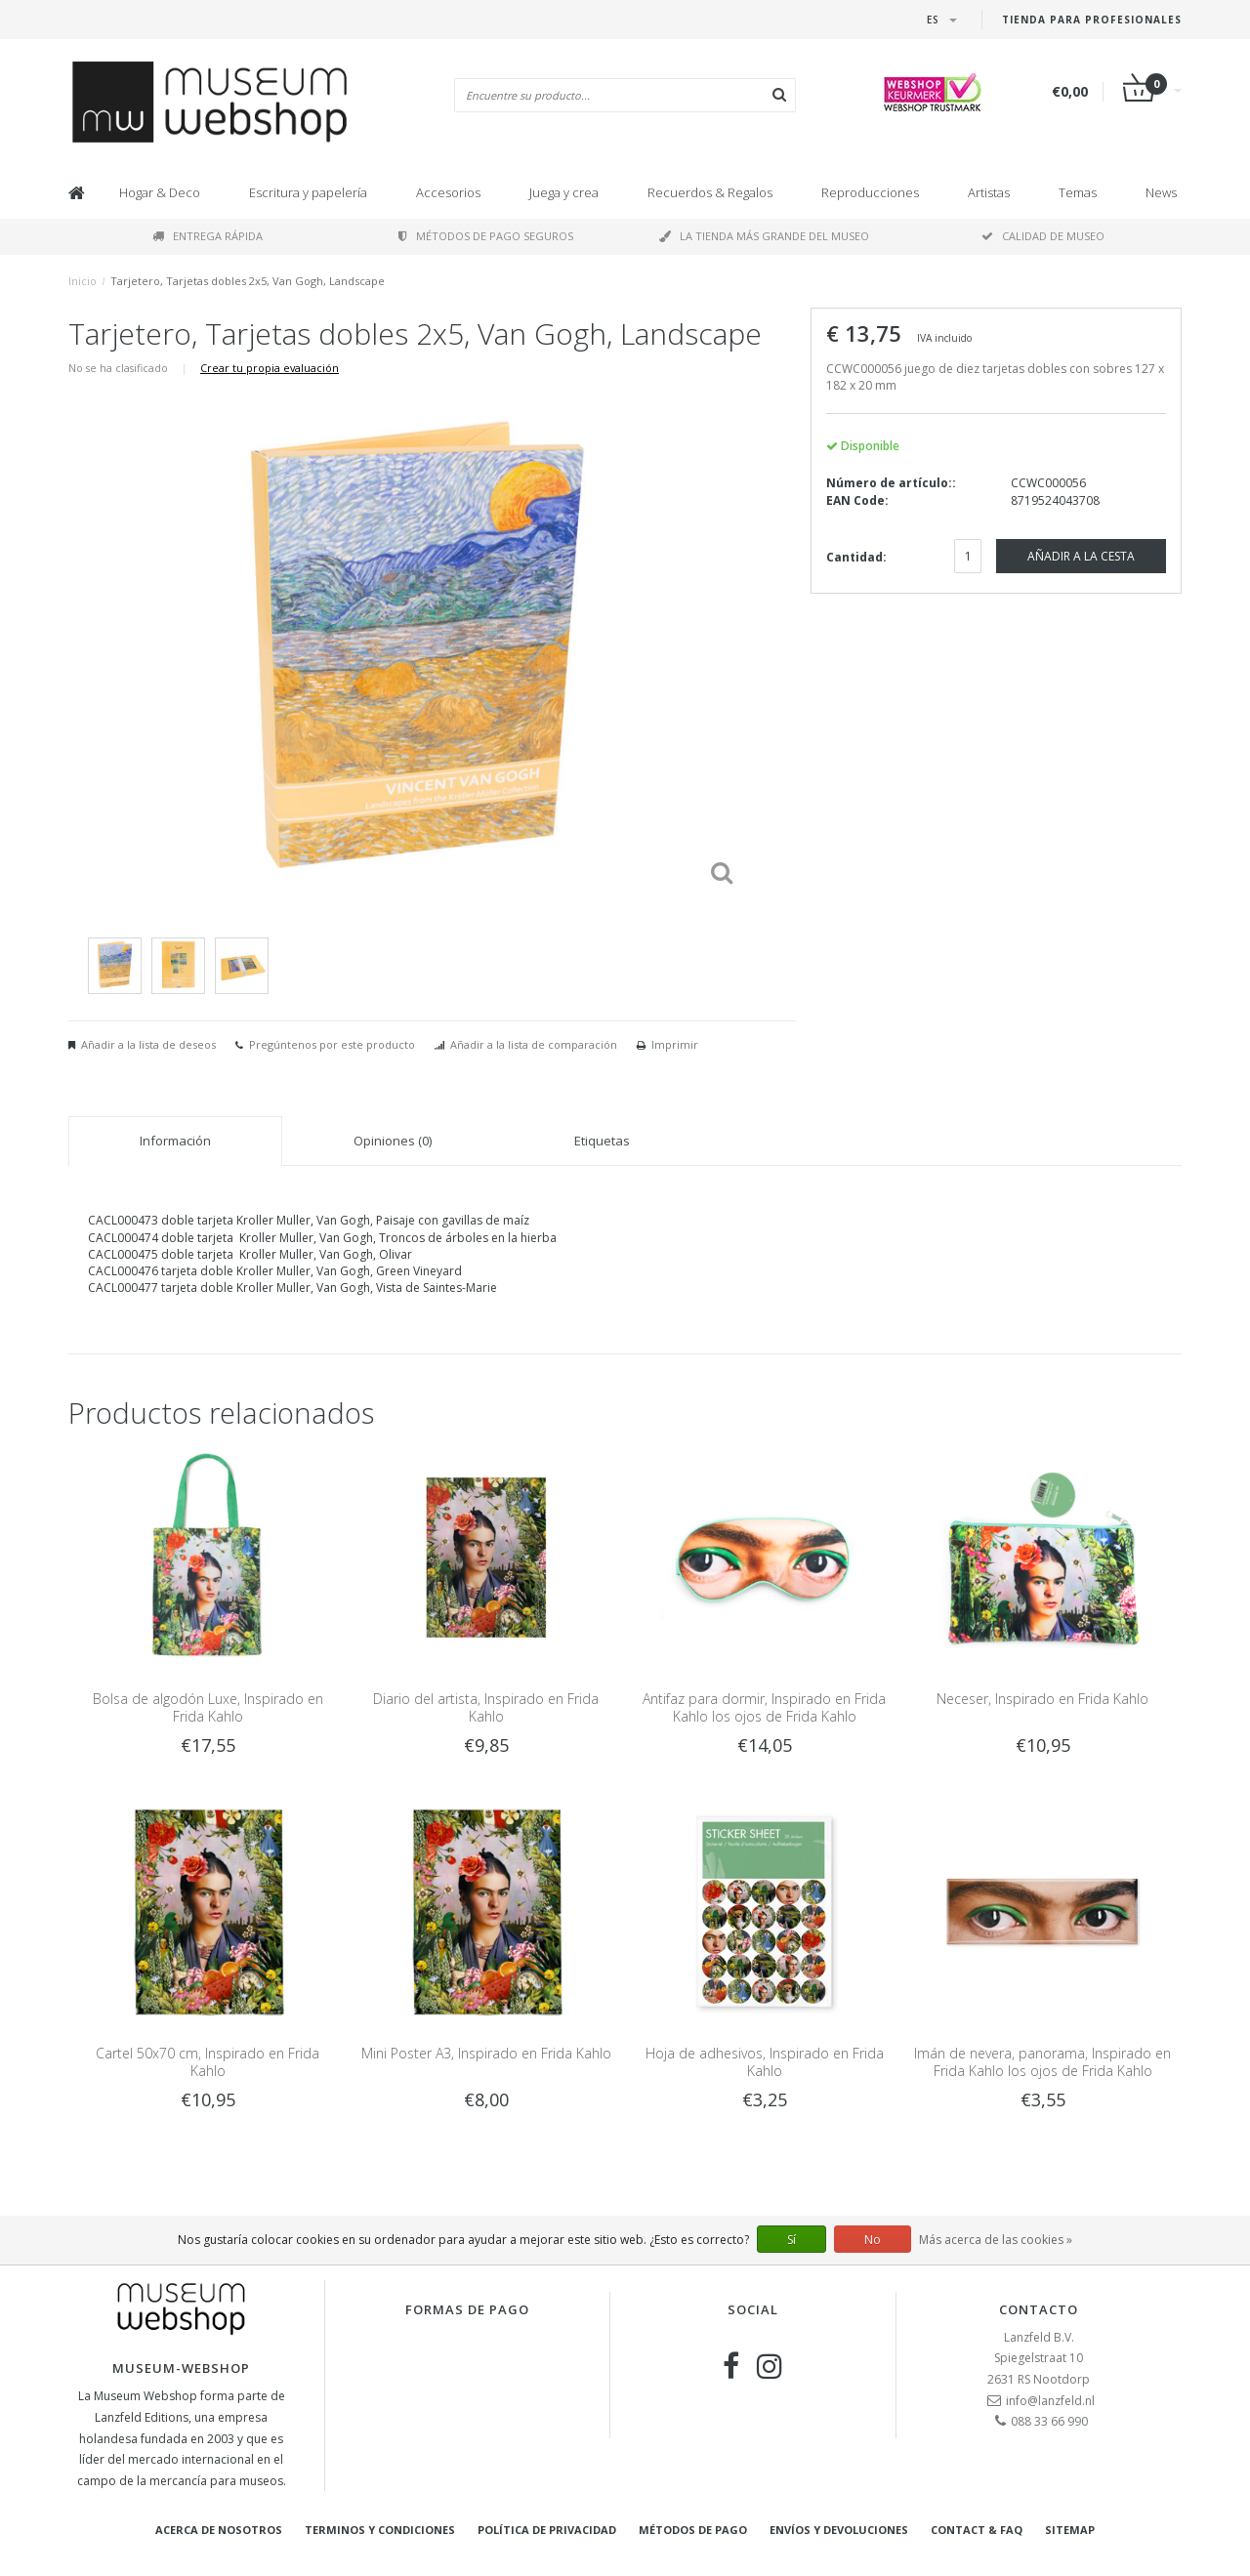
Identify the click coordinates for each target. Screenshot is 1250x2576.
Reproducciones (870, 192)
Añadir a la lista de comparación (533, 1044)
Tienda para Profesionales (1092, 19)
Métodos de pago (693, 2529)
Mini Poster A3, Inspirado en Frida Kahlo (486, 2053)
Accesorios (448, 192)
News (1161, 192)
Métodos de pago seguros (485, 236)
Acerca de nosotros (218, 2529)
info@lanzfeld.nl (1050, 2400)
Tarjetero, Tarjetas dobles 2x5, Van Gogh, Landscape (247, 280)
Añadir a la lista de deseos (148, 1044)
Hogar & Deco (159, 192)
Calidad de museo (1042, 236)
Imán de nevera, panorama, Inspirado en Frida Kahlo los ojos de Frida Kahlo (1042, 2062)
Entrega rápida (207, 236)
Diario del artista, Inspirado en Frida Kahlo (486, 1707)
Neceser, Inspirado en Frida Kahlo (1042, 1698)
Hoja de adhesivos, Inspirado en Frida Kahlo (765, 2062)
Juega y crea (564, 192)
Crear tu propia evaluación (269, 367)
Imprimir (674, 1044)
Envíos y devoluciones (839, 2529)
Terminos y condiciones (380, 2529)
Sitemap (1070, 2529)
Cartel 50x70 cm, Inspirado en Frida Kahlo (207, 2062)
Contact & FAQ (976, 2529)
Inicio (82, 280)
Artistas (989, 192)
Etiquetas (602, 1140)
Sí (791, 2239)
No (872, 2239)
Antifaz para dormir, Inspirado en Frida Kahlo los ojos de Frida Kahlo (764, 1707)
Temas (1078, 192)
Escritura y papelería (308, 192)
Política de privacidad (547, 2529)
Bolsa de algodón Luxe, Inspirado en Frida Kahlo (208, 1707)
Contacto (1038, 2309)
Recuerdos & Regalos (709, 192)
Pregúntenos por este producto (332, 1044)
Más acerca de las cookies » (995, 2239)
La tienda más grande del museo (764, 236)
